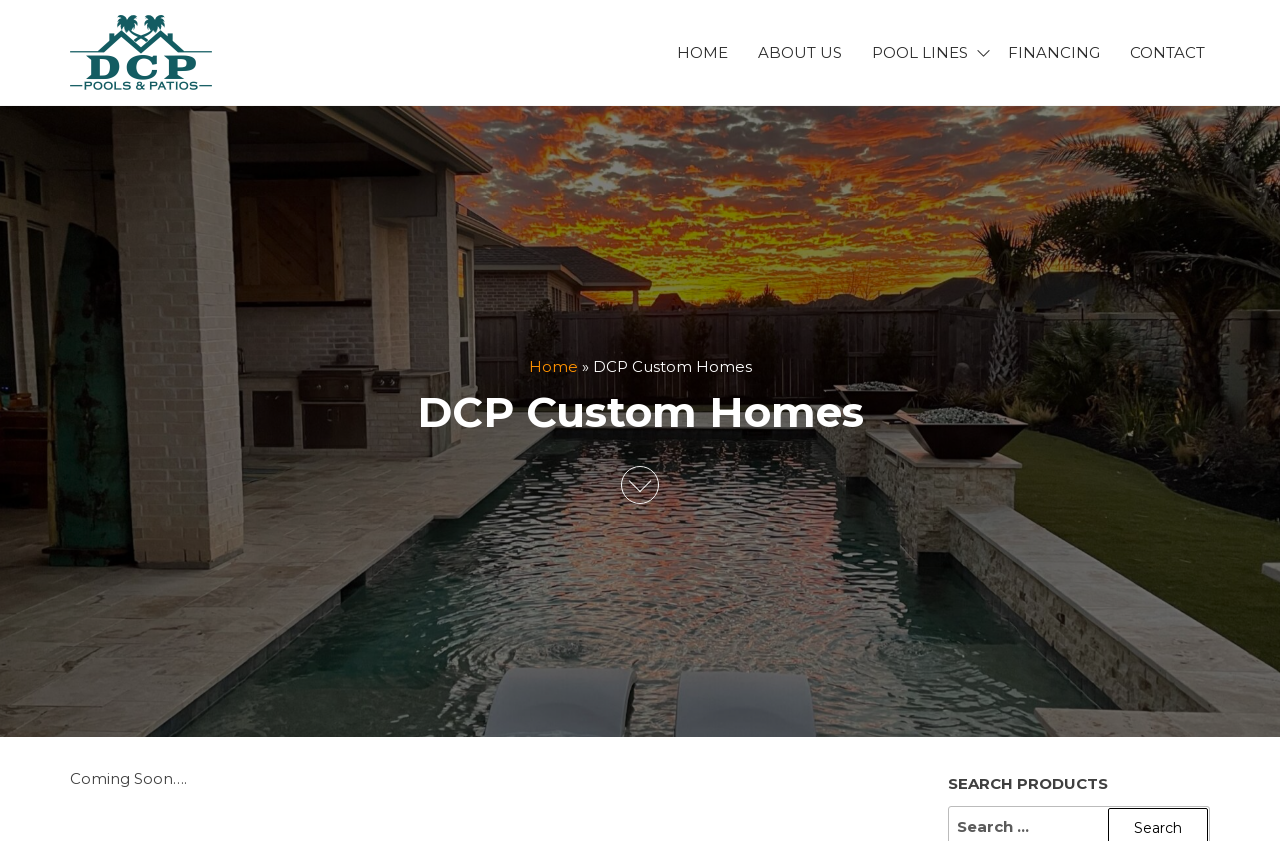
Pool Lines (920, 52)
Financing (1054, 52)
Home (702, 52)
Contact (1167, 52)
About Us (800, 52)
